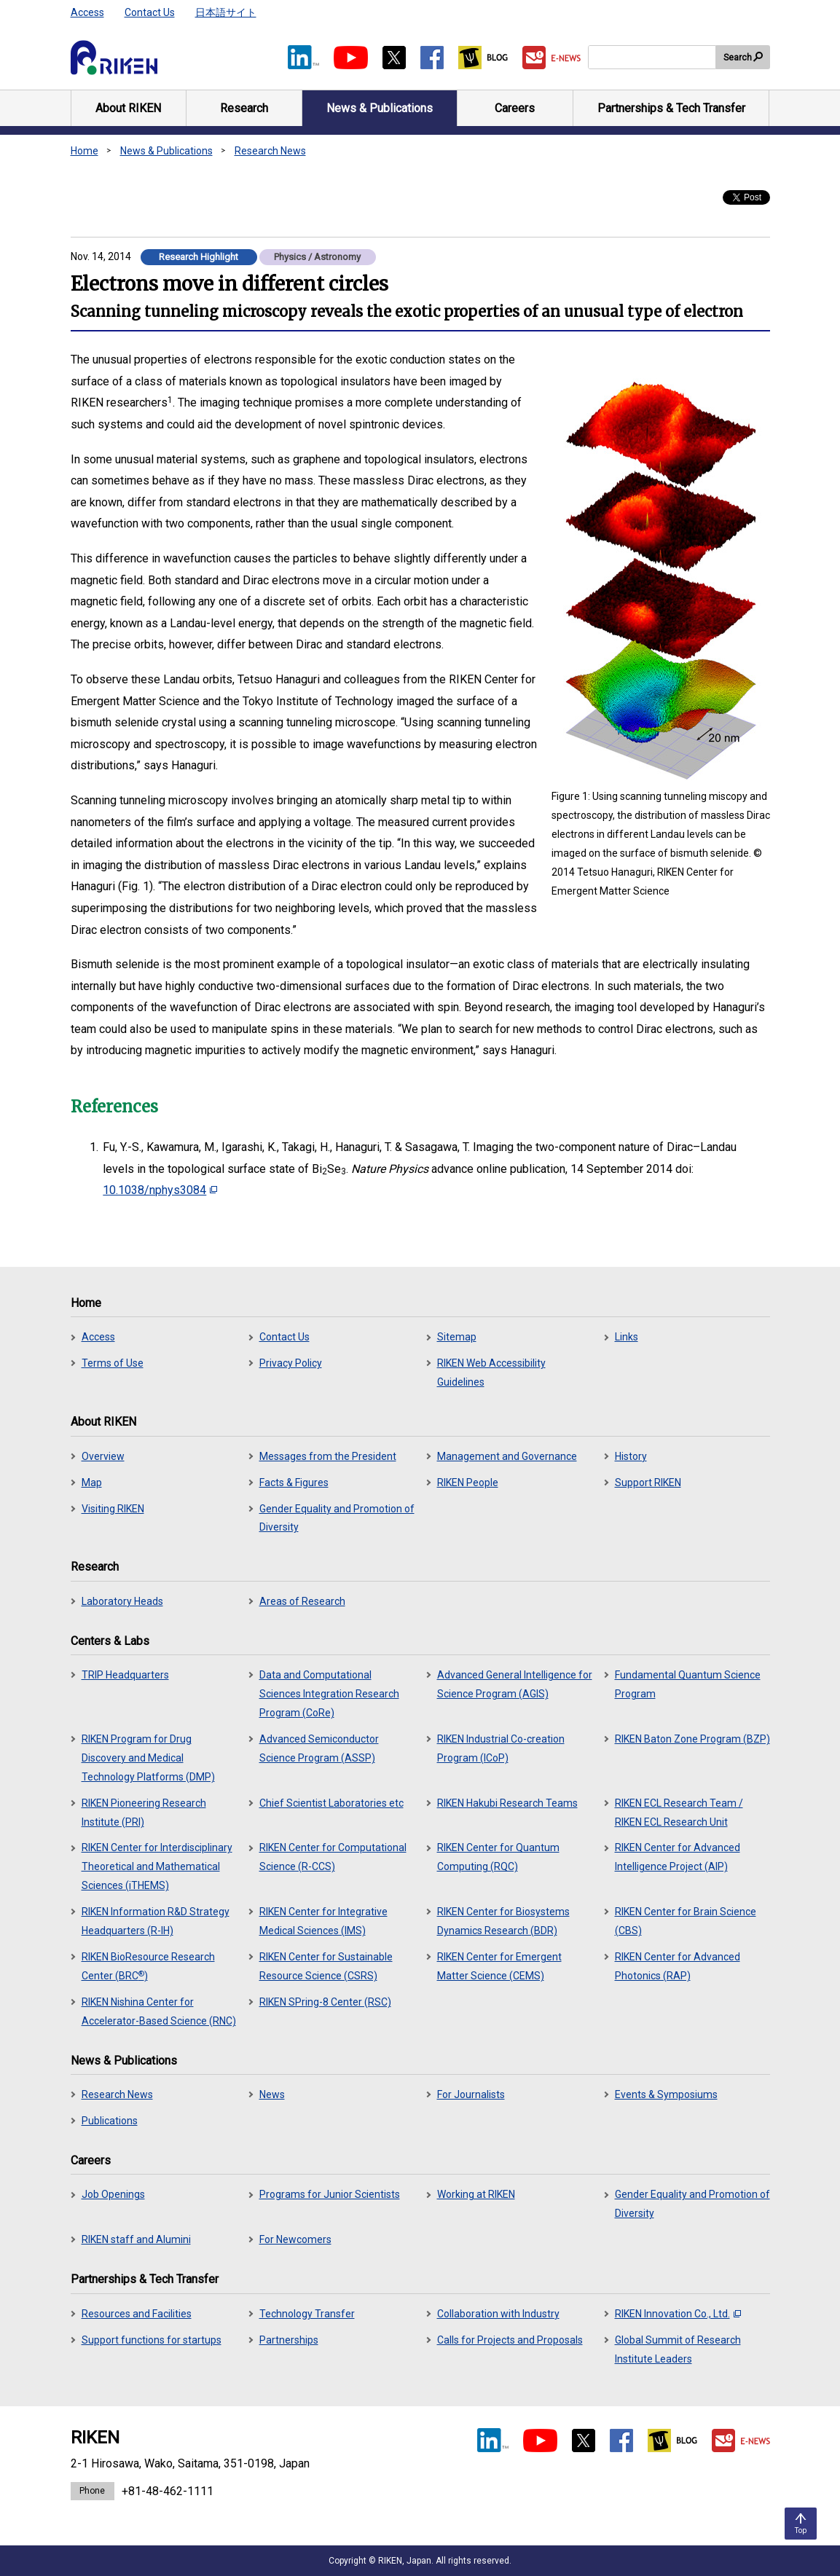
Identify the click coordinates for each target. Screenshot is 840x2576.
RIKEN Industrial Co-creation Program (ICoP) (501, 1748)
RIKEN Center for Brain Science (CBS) (685, 1921)
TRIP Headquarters (125, 1675)
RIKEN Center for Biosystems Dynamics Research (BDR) (503, 1921)
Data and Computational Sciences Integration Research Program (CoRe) (329, 1694)
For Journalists (471, 2094)
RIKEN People (467, 1482)
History (631, 1456)
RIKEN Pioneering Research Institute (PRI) (144, 1812)
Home (84, 151)
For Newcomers (295, 2239)
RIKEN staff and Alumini (136, 2239)
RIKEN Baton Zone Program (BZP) (692, 1739)
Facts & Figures (294, 1482)
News (272, 2094)
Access (87, 12)
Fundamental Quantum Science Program (688, 1684)
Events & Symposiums (666, 2094)
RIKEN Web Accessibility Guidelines (491, 1372)
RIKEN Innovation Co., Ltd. (678, 2314)
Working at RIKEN (476, 2194)
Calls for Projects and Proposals (510, 2340)
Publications (110, 2121)
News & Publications (166, 151)
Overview (103, 1456)
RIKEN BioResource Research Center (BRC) (148, 1966)
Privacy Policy (290, 1363)
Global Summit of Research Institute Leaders (678, 2349)
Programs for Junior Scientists (329, 2194)
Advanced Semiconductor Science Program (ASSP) (319, 1748)
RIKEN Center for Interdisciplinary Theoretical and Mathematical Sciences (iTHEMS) (157, 1866)
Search (737, 57)
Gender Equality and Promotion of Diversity (337, 1518)
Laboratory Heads (122, 1601)
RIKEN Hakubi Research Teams (507, 1803)
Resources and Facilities (137, 2314)
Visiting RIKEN (113, 1509)
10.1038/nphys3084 (160, 1190)
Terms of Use (113, 1363)
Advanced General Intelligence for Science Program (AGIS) (514, 1684)
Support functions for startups (151, 2340)
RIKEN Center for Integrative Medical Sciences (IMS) (323, 1921)
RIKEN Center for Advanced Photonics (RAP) (677, 1966)
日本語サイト (225, 12)
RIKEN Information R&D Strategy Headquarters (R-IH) (155, 1921)
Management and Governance (507, 1456)
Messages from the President (327, 1456)
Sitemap (456, 1337)
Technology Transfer (307, 2314)
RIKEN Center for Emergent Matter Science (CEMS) (499, 1966)
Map (92, 1482)
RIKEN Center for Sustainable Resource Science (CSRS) (326, 1966)
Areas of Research (302, 1601)
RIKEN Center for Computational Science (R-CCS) (333, 1857)
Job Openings (113, 2194)
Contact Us (150, 12)
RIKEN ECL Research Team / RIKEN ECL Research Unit (679, 1812)
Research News (270, 151)
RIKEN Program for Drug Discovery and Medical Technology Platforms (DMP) (148, 1758)
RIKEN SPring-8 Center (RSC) (325, 2002)
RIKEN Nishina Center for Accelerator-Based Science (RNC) (159, 2011)
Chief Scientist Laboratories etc (331, 1803)
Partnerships (288, 2340)
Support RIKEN (648, 1482)
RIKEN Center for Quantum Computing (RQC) (498, 1857)
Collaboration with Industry (498, 2314)
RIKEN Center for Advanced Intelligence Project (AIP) (677, 1857)
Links (626, 1337)
